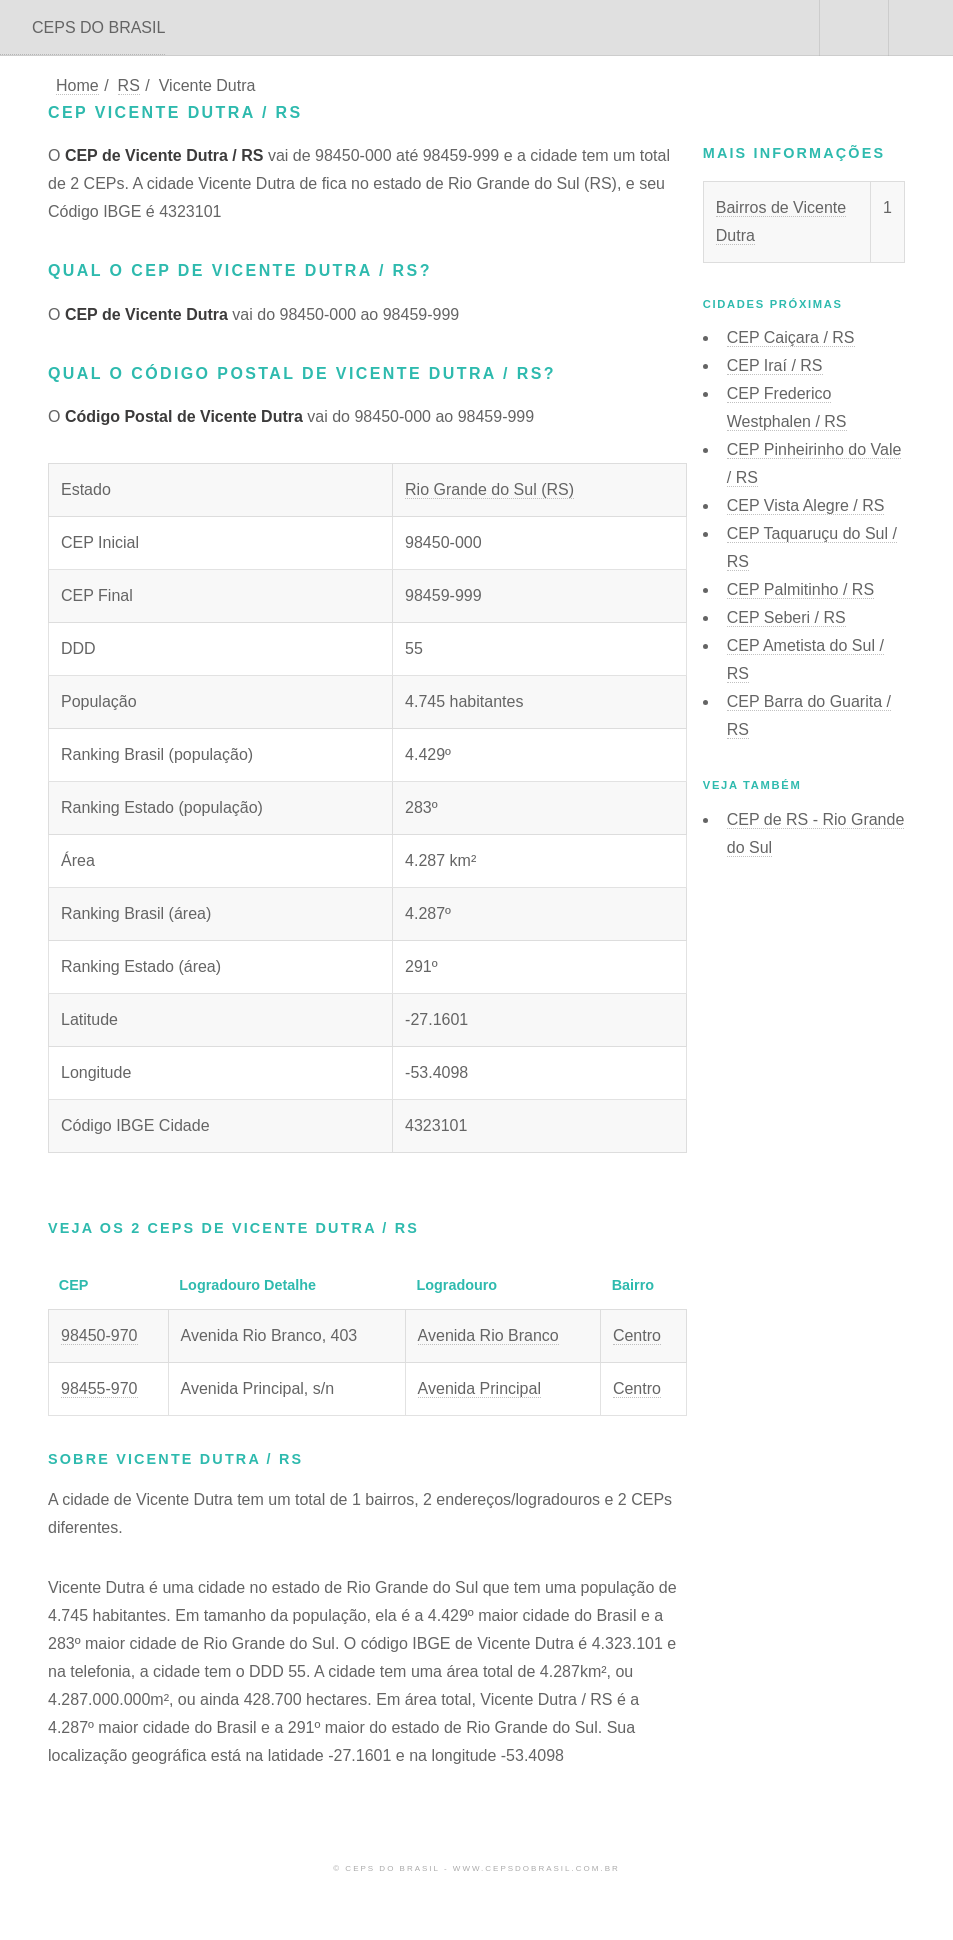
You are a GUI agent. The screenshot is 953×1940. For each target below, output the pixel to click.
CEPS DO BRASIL (98, 27)
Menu (921, 28)
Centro (637, 1335)
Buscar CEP (852, 28)
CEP (791, 337)
